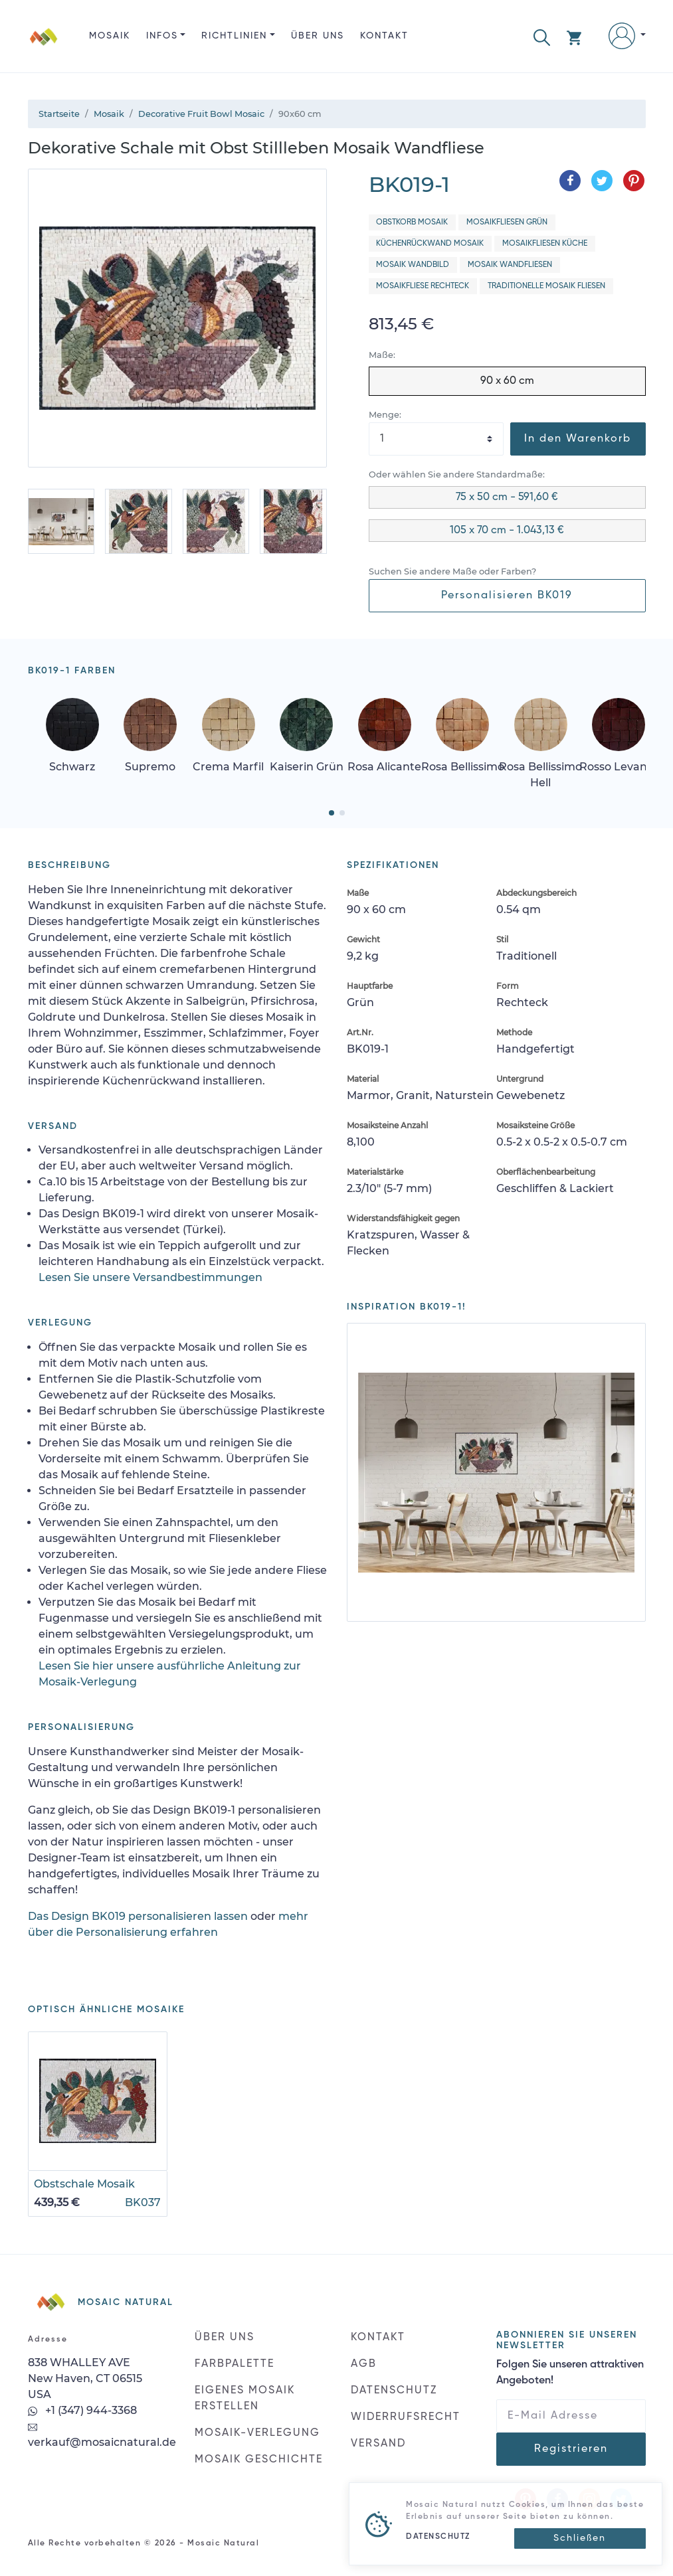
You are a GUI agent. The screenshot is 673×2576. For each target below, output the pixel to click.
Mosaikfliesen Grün (506, 222)
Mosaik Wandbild (412, 265)
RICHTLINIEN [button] (234, 36)
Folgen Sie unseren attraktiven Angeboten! (570, 2373)
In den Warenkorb (577, 439)
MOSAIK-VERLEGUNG (257, 2433)
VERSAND (378, 2444)
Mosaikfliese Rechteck (422, 286)
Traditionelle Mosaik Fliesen (546, 286)
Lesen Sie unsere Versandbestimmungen (150, 1277)
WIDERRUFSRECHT (405, 2417)
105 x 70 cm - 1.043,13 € (507, 530)
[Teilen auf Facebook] (570, 181)
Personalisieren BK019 (507, 595)
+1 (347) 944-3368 (82, 2410)
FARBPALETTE (234, 2364)
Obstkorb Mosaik (412, 222)
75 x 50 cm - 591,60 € (507, 497)
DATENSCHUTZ (394, 2390)
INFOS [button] (162, 36)
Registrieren (571, 2449)
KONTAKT (384, 36)
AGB (364, 2364)
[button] (541, 36)
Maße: (382, 355)
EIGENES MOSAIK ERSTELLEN (245, 2398)
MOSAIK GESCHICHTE (259, 2459)
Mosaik (109, 36)
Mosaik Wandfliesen (510, 265)
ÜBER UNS (317, 36)
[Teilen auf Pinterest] (634, 181)
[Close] (580, 2538)
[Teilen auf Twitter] (602, 181)
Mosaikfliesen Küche (544, 244)
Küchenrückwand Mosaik (430, 244)
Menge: (385, 415)
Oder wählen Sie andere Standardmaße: (457, 474)
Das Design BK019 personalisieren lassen (138, 1916)
